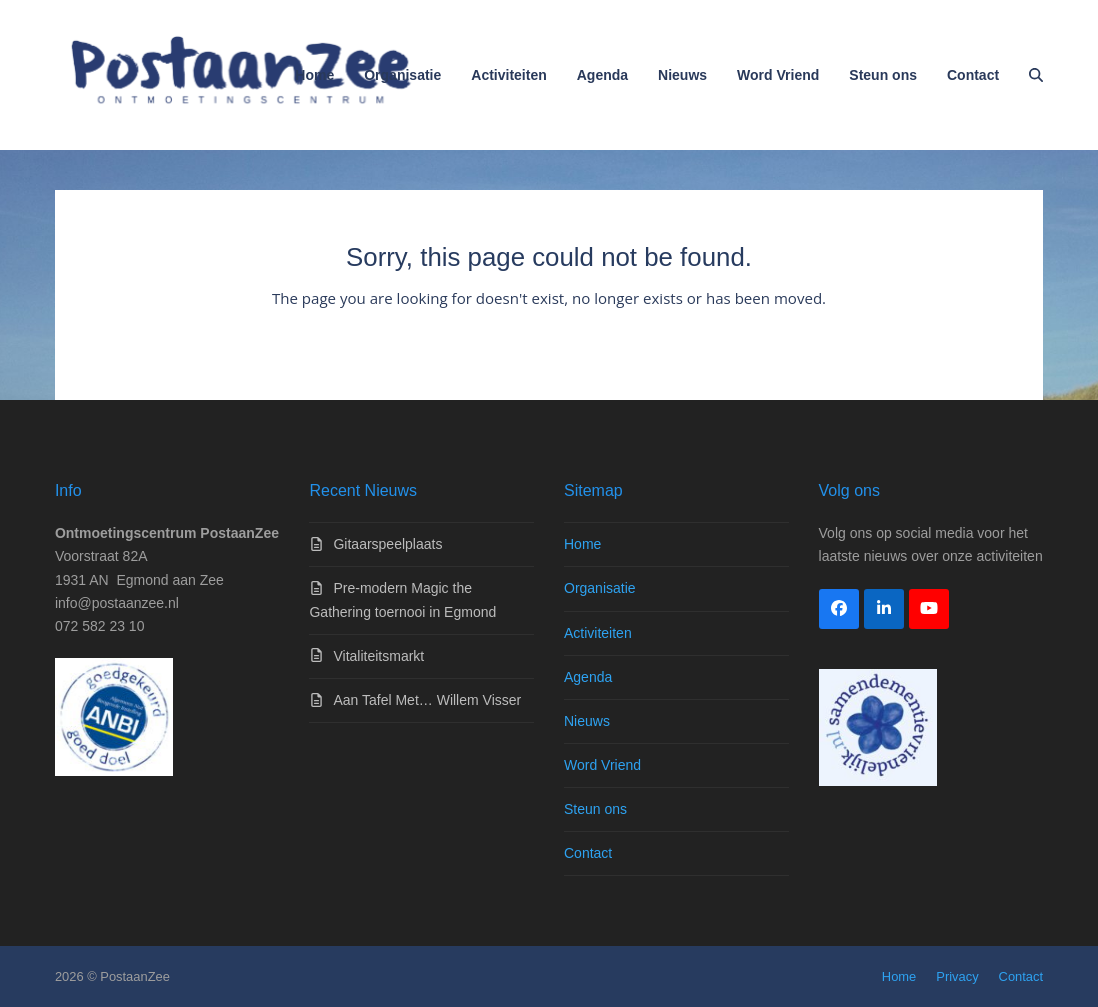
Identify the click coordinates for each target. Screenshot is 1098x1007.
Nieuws (587, 721)
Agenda (588, 677)
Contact (588, 853)
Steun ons (595, 809)
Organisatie (600, 588)
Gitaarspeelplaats (387, 544)
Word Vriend (602, 765)
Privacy (957, 976)
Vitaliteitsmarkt (378, 656)
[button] (1036, 75)
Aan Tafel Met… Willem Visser (427, 700)
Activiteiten (598, 633)
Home (582, 544)
